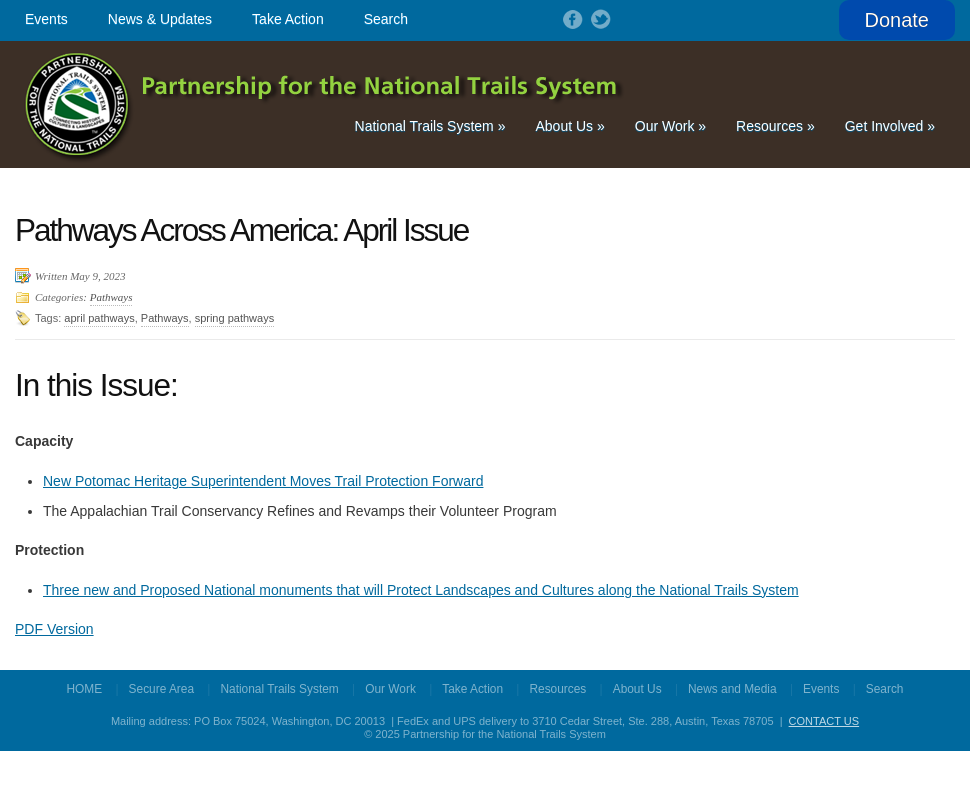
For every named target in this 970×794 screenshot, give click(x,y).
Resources (775, 126)
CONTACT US (824, 721)
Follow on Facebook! (571, 19)
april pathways (99, 318)
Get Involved (890, 126)
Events (46, 19)
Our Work (670, 126)
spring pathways (235, 318)
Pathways (111, 297)
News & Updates (160, 19)
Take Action (288, 19)
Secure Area (161, 689)
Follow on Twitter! (599, 19)
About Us (569, 126)
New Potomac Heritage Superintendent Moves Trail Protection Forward (263, 481)
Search (386, 19)
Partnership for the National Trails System (325, 104)
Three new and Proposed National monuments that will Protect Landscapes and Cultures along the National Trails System (421, 590)
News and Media (732, 689)
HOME (85, 689)
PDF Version (54, 629)
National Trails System (430, 126)
